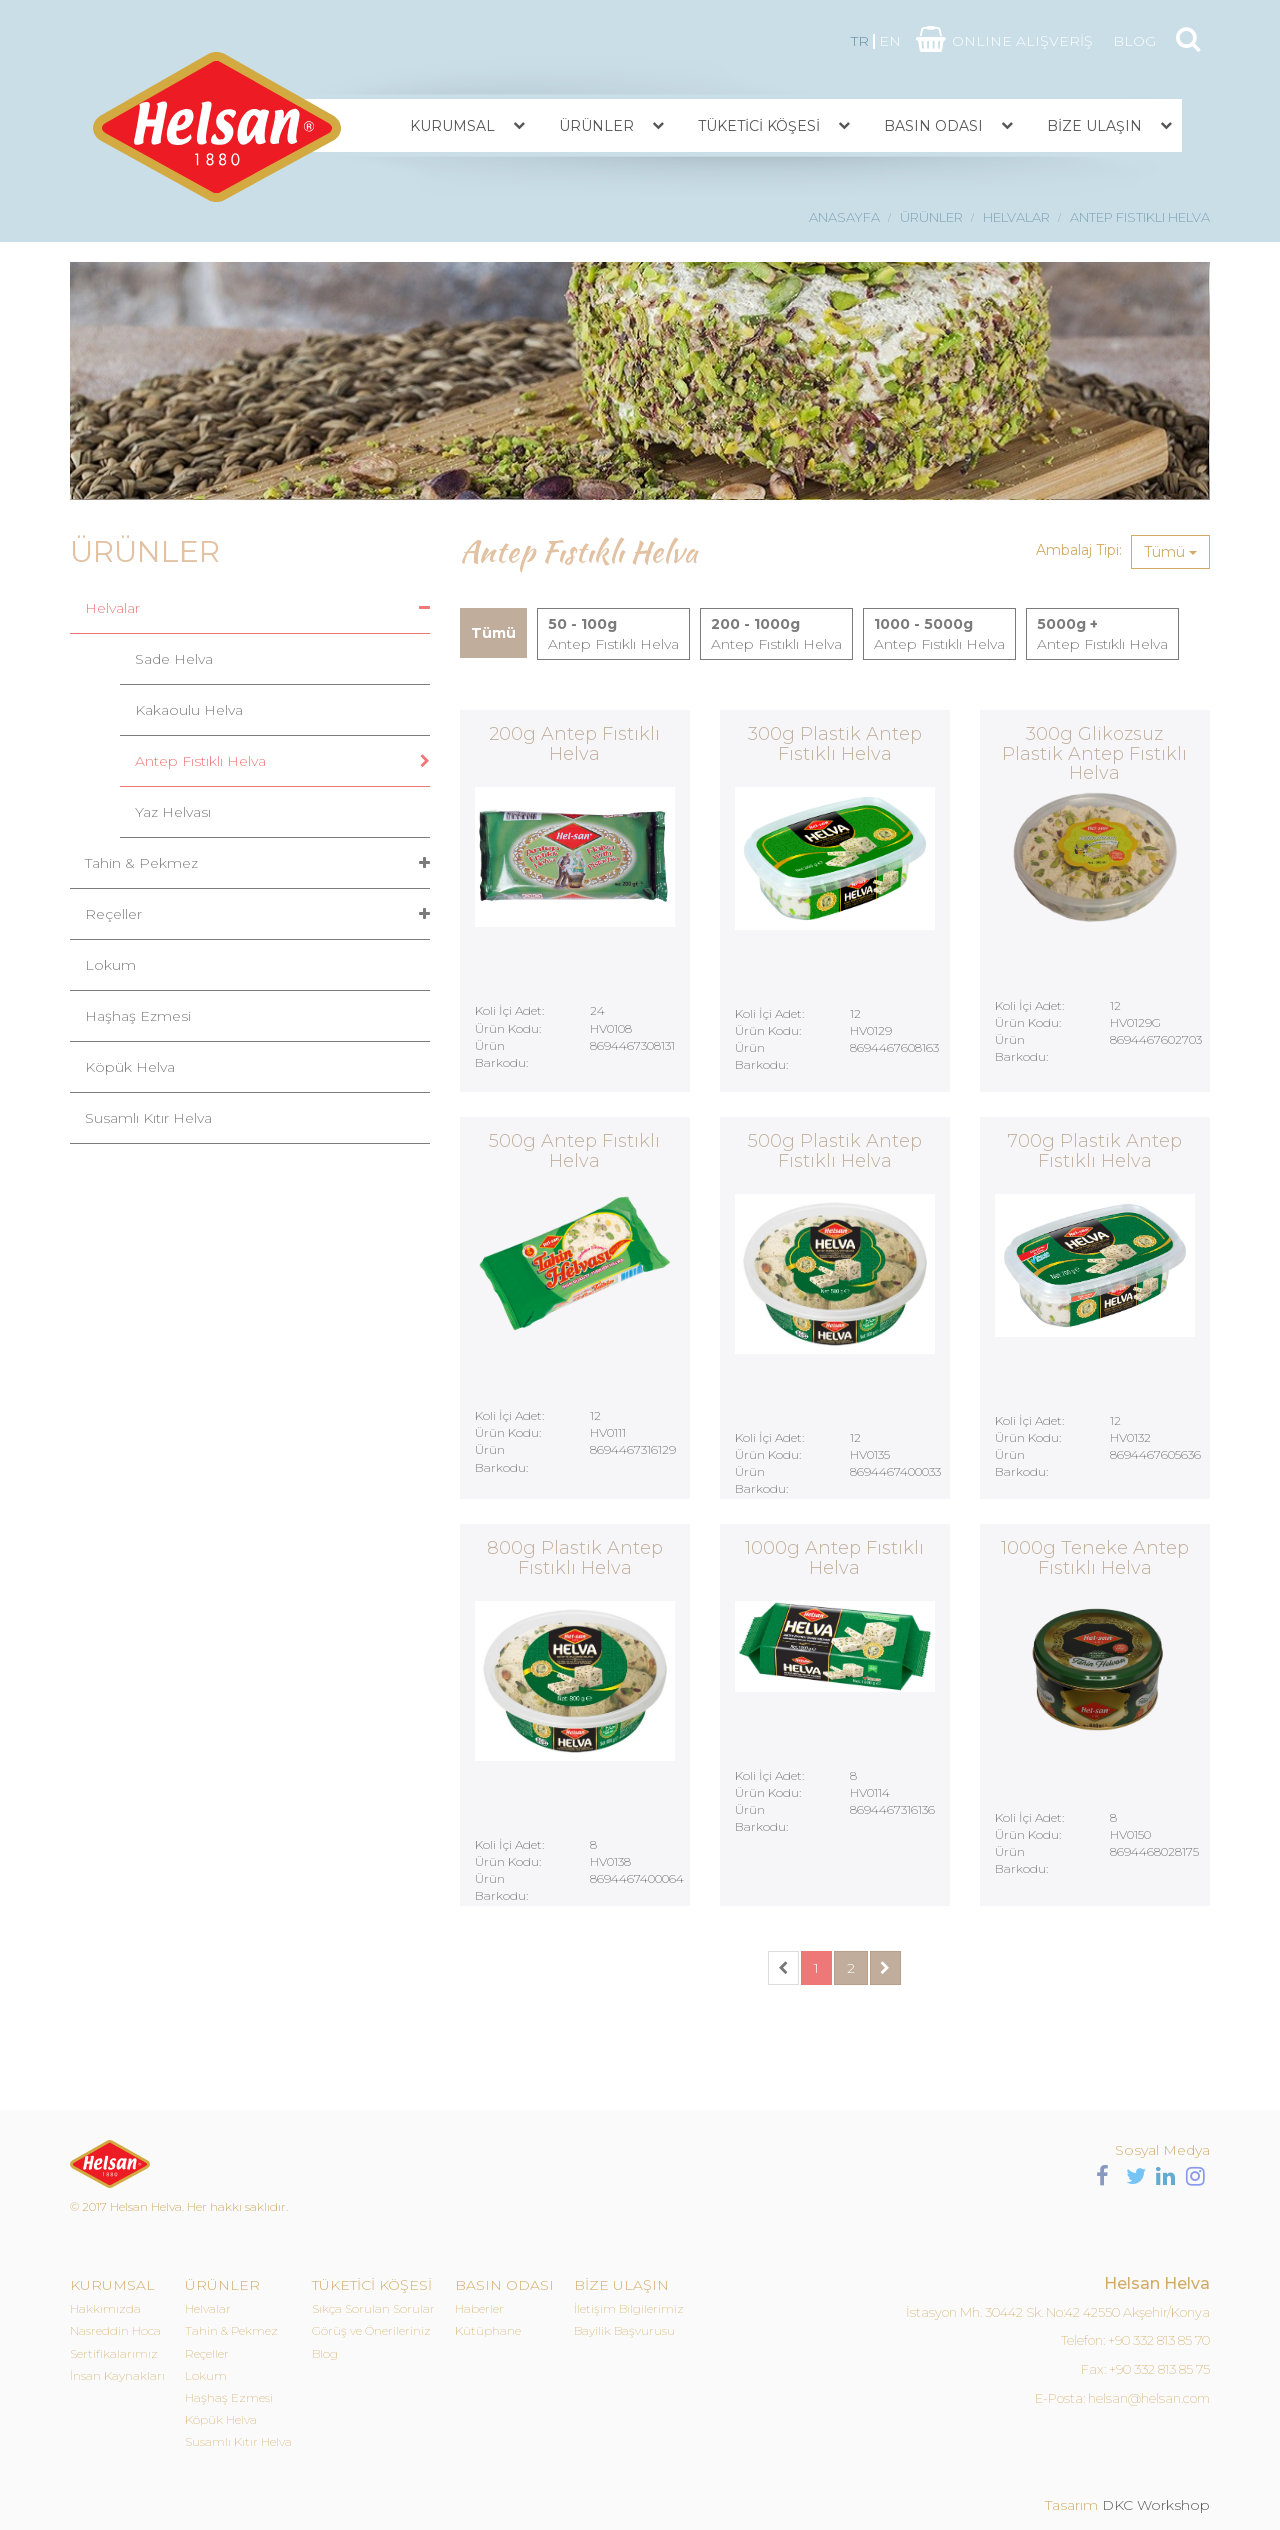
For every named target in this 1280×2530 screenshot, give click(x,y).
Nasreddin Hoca (115, 2330)
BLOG (1134, 41)
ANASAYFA (844, 217)
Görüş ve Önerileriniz (371, 2330)
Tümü (1170, 552)
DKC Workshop (1156, 2505)
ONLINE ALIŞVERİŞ (1022, 41)
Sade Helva (174, 659)
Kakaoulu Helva (189, 710)
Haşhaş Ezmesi (138, 1016)
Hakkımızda (105, 2308)
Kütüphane (488, 2330)
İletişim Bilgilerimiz (629, 2308)
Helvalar (112, 608)
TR (860, 41)
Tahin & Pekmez (141, 863)
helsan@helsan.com (1149, 2398)
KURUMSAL (452, 126)
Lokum (110, 965)
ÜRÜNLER (596, 126)
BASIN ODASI (933, 126)
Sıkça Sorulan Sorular (373, 2308)
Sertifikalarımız (114, 2353)
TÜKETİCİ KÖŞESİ (759, 126)
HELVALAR (1016, 217)
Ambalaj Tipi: (1079, 550)
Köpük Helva (130, 1067)
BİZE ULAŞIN (1094, 126)
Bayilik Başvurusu (624, 2330)
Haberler (479, 2308)
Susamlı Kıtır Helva (148, 1118)
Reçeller (113, 914)
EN (890, 41)
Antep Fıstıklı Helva (200, 761)
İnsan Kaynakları (117, 2375)
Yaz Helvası (173, 812)
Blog (325, 2353)
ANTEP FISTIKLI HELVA (1140, 217)
